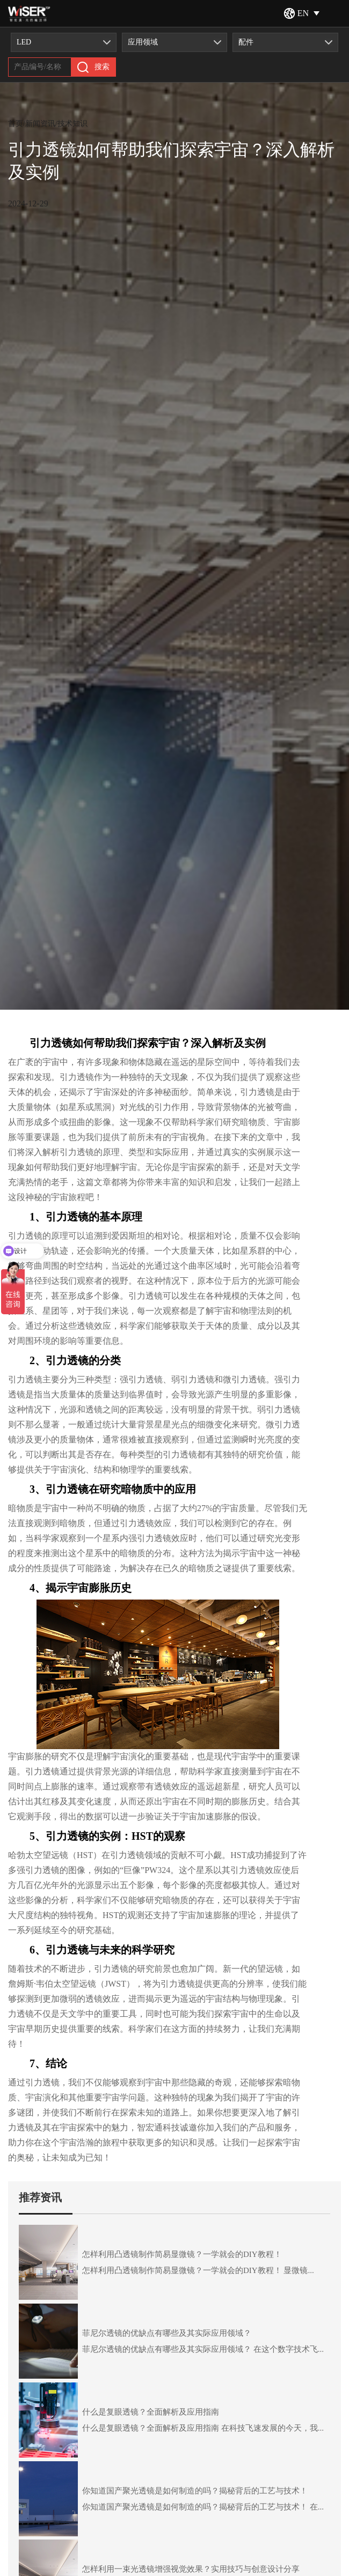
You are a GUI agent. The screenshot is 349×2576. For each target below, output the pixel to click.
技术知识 (72, 124)
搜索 (93, 67)
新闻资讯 (40, 124)
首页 (15, 124)
